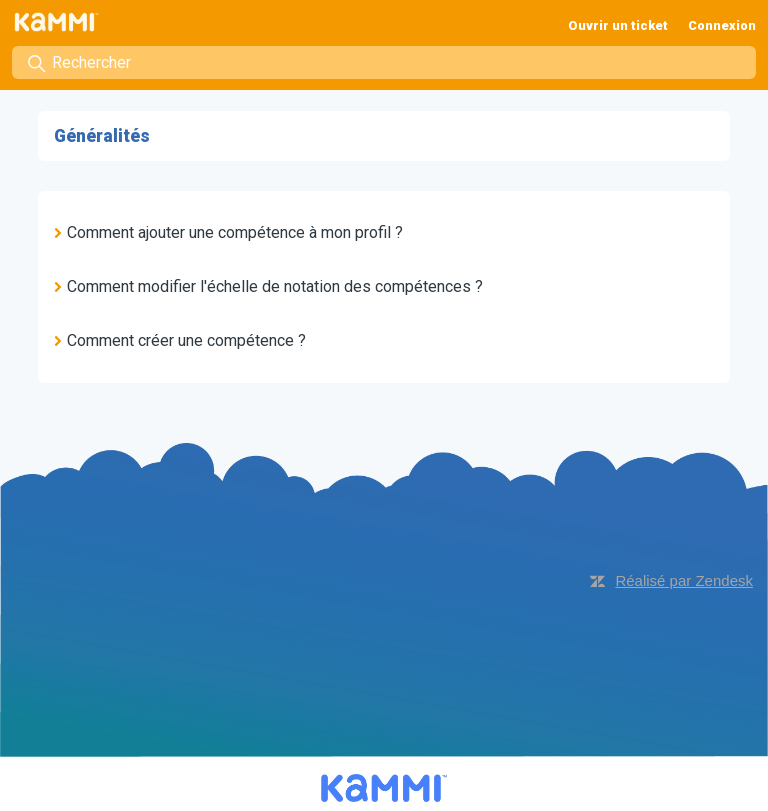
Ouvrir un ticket (618, 25)
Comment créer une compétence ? (186, 340)
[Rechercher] (384, 62)
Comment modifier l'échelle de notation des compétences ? (275, 286)
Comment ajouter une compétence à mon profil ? (235, 232)
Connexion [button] (722, 25)
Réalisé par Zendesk (684, 580)
